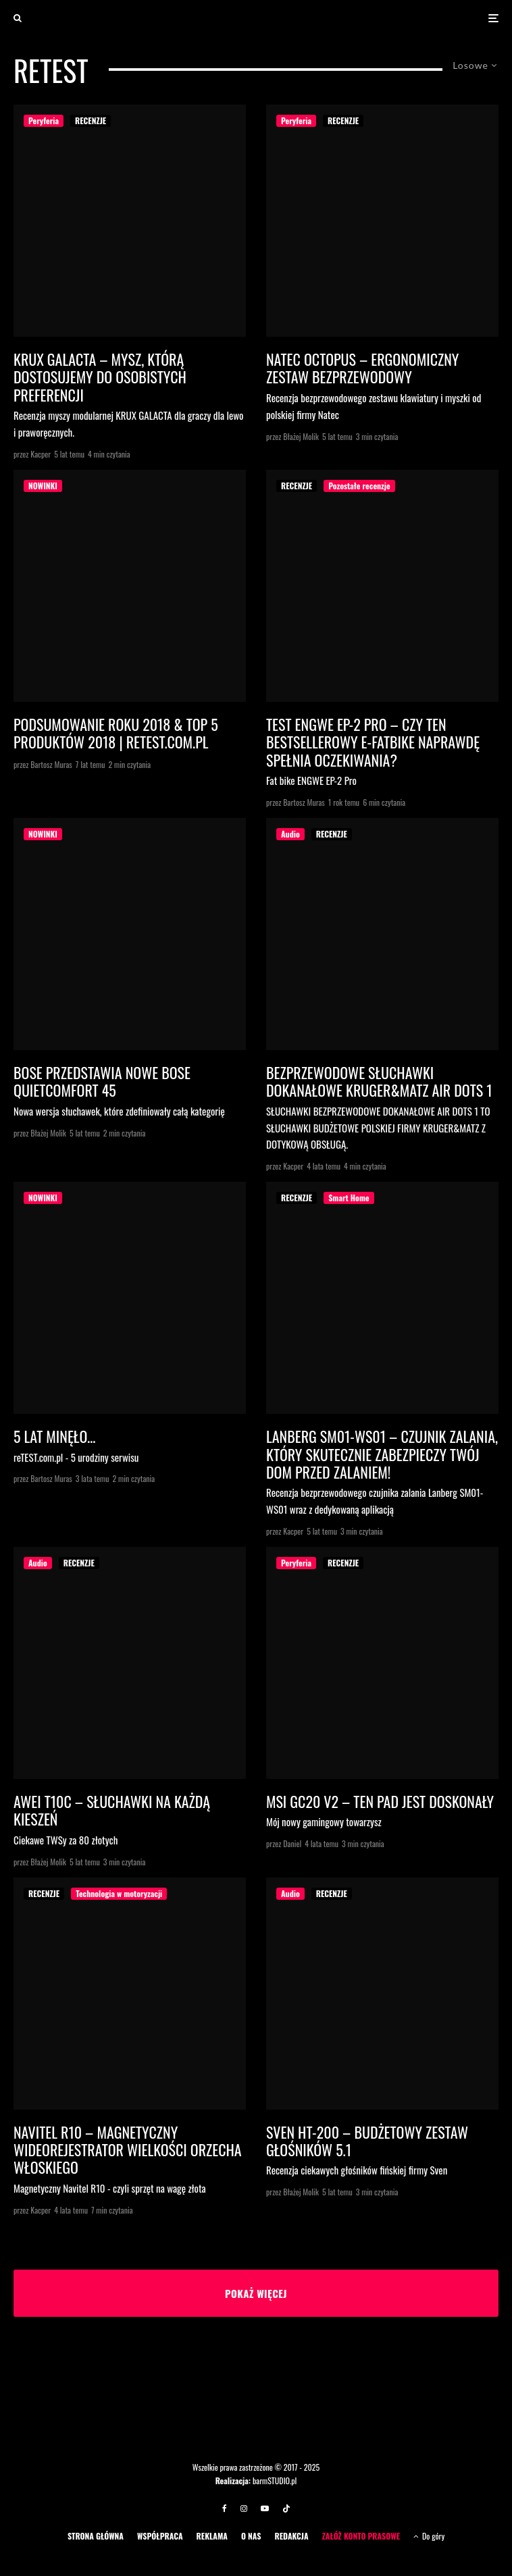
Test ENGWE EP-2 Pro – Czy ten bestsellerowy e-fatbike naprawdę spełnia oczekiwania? (373, 742)
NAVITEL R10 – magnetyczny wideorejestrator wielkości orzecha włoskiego (128, 2149)
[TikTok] (286, 2508)
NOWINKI (42, 485)
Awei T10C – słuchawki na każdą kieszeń (112, 1810)
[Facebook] (224, 2508)
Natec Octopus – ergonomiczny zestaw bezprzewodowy (362, 368)
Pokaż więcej (256, 2293)
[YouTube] (265, 2508)
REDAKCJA (291, 2536)
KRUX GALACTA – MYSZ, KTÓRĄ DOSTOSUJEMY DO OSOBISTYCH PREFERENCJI (100, 377)
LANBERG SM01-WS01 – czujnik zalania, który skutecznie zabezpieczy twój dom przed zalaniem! (382, 1454)
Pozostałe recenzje (359, 485)
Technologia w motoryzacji (119, 1893)
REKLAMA (212, 2536)
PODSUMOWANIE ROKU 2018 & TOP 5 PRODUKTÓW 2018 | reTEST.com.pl (116, 733)
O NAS (251, 2536)
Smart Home (348, 1197)
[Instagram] (244, 2508)
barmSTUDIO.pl (275, 2480)
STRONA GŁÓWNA (96, 2536)
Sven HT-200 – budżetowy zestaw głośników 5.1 (367, 2141)
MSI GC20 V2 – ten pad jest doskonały (380, 1801)
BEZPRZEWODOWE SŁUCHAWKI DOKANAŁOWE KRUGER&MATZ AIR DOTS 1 (379, 1081)
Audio (290, 834)
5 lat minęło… (54, 1436)
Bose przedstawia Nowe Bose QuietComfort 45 (102, 1081)
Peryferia (43, 120)
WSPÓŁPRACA (160, 2536)
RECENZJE (90, 120)
